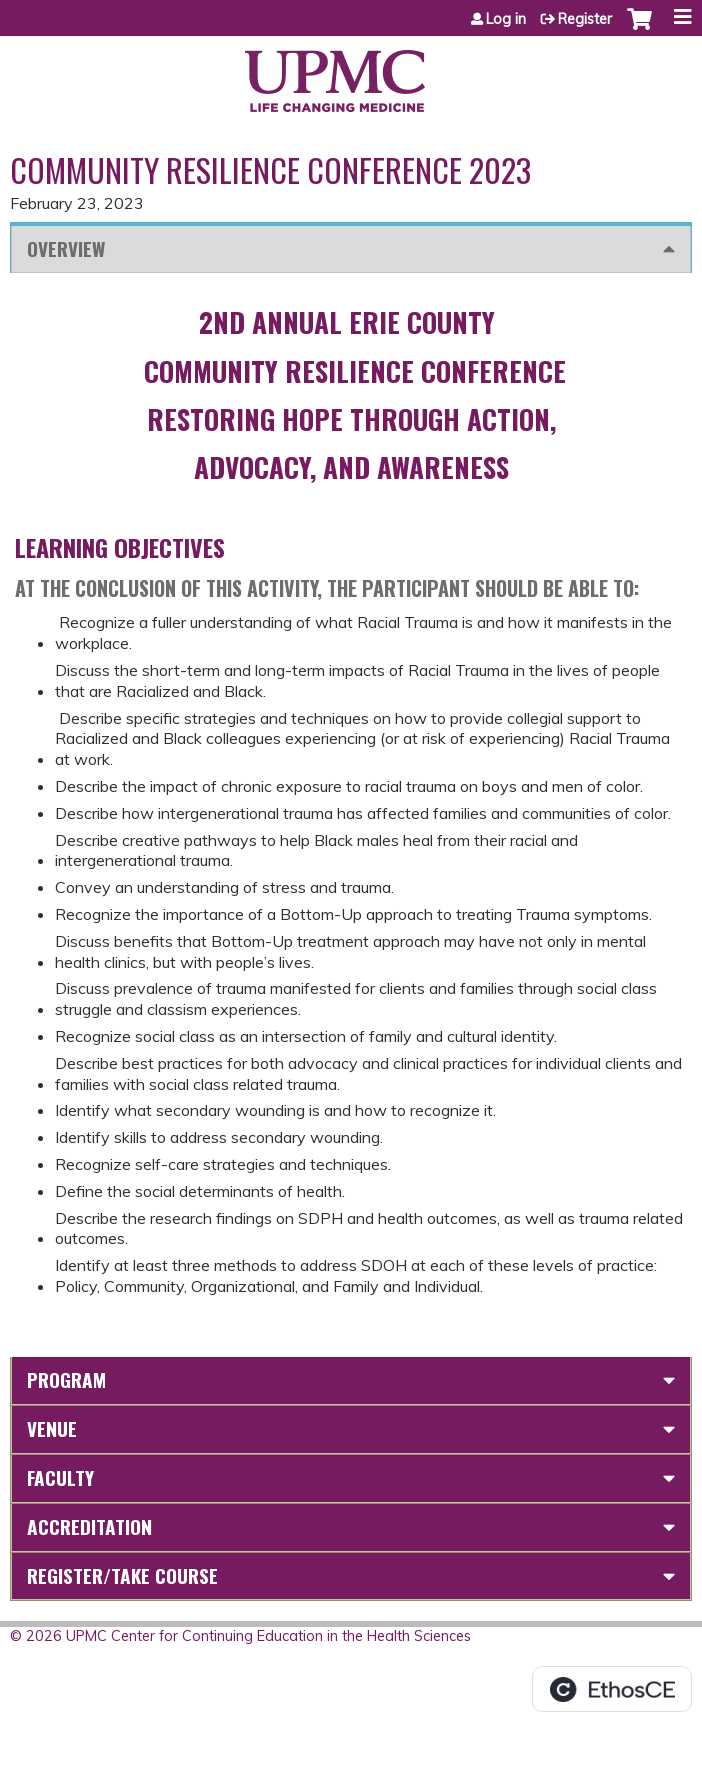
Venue (52, 1428)
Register (585, 19)
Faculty (60, 1477)
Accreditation (89, 1526)
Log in (506, 19)
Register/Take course (122, 1575)
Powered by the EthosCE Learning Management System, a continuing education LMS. (612, 1689)
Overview (66, 248)
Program (66, 1379)
